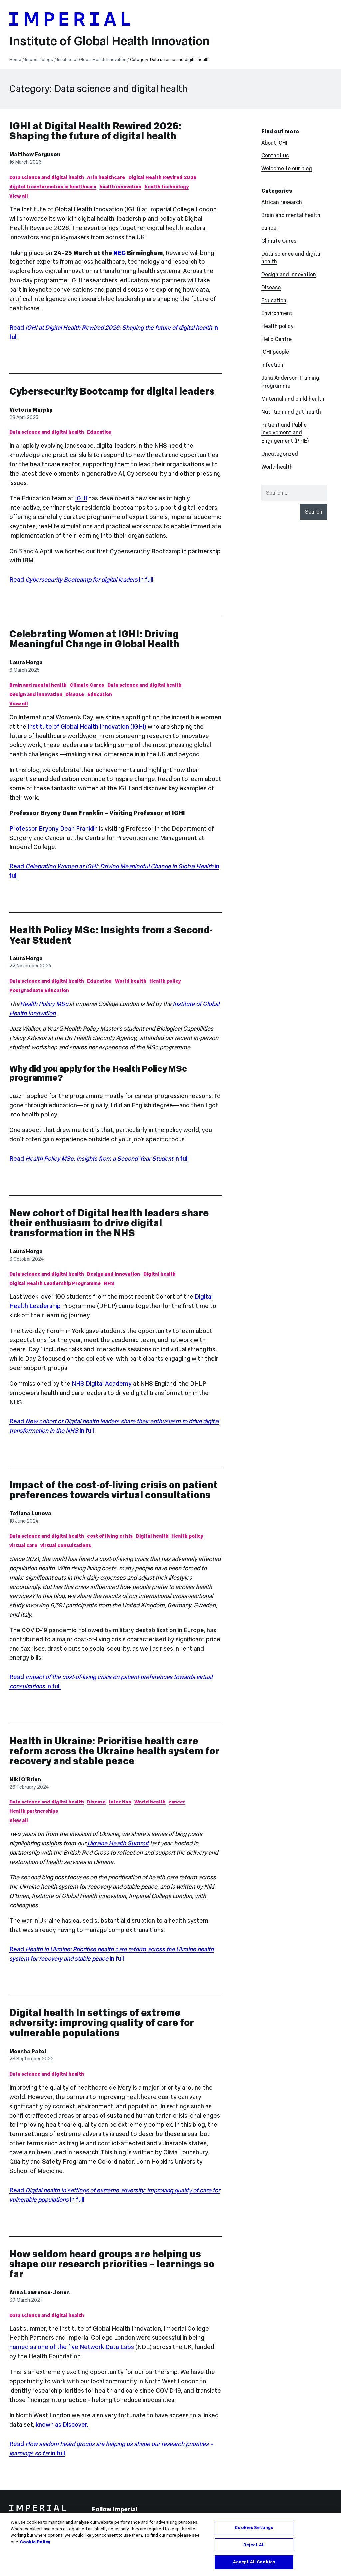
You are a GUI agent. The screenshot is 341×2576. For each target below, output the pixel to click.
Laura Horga (26, 662)
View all (18, 196)
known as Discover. (62, 2424)
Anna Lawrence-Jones (39, 2292)
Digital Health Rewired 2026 (162, 177)
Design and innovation (35, 694)
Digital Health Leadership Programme (55, 1283)
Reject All (254, 2551)
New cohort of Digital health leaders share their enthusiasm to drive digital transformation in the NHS (109, 1223)
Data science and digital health (46, 177)
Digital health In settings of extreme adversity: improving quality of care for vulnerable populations (101, 2022)
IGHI (81, 498)
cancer (177, 1802)
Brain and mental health (38, 685)
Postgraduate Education (39, 990)
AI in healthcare (106, 177)
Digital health (159, 1274)
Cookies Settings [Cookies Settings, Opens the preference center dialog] (254, 2534)
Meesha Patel (27, 2051)
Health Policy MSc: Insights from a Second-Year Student (111, 935)
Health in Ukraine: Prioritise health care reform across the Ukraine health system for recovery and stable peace (114, 1751)
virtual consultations (65, 1545)
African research (281, 202)
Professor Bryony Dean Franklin (53, 828)
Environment (276, 313)
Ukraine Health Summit (118, 1843)
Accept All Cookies (254, 2568)
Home (15, 59)
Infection (120, 1802)
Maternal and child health (292, 398)
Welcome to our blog (286, 168)
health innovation (120, 187)
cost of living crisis (110, 1536)
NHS (109, 1283)
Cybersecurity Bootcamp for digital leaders (112, 391)
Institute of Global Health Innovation (109, 41)
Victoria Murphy (31, 409)
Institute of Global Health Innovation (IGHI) (87, 726)
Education (99, 432)
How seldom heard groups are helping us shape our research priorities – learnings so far (111, 2264)
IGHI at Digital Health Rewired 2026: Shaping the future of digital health (95, 131)
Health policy (165, 981)
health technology (167, 187)
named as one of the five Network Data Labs (71, 2347)
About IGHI (274, 142)
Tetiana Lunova (30, 1513)
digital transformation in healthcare (52, 187)
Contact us (275, 155)
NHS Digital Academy (102, 1383)
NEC (119, 253)
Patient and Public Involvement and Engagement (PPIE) (285, 432)
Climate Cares (87, 685)
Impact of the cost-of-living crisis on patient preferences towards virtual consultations (113, 1490)
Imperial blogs (39, 59)
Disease (74, 694)
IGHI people (275, 351)
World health (130, 981)
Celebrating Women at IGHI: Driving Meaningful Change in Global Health (94, 639)
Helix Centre (276, 339)
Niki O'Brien (25, 1779)
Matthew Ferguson (34, 154)
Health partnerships (33, 1811)
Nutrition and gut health (291, 411)
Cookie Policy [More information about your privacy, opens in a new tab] (35, 2548)
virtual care (23, 1545)
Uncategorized (279, 453)
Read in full (81, 579)
